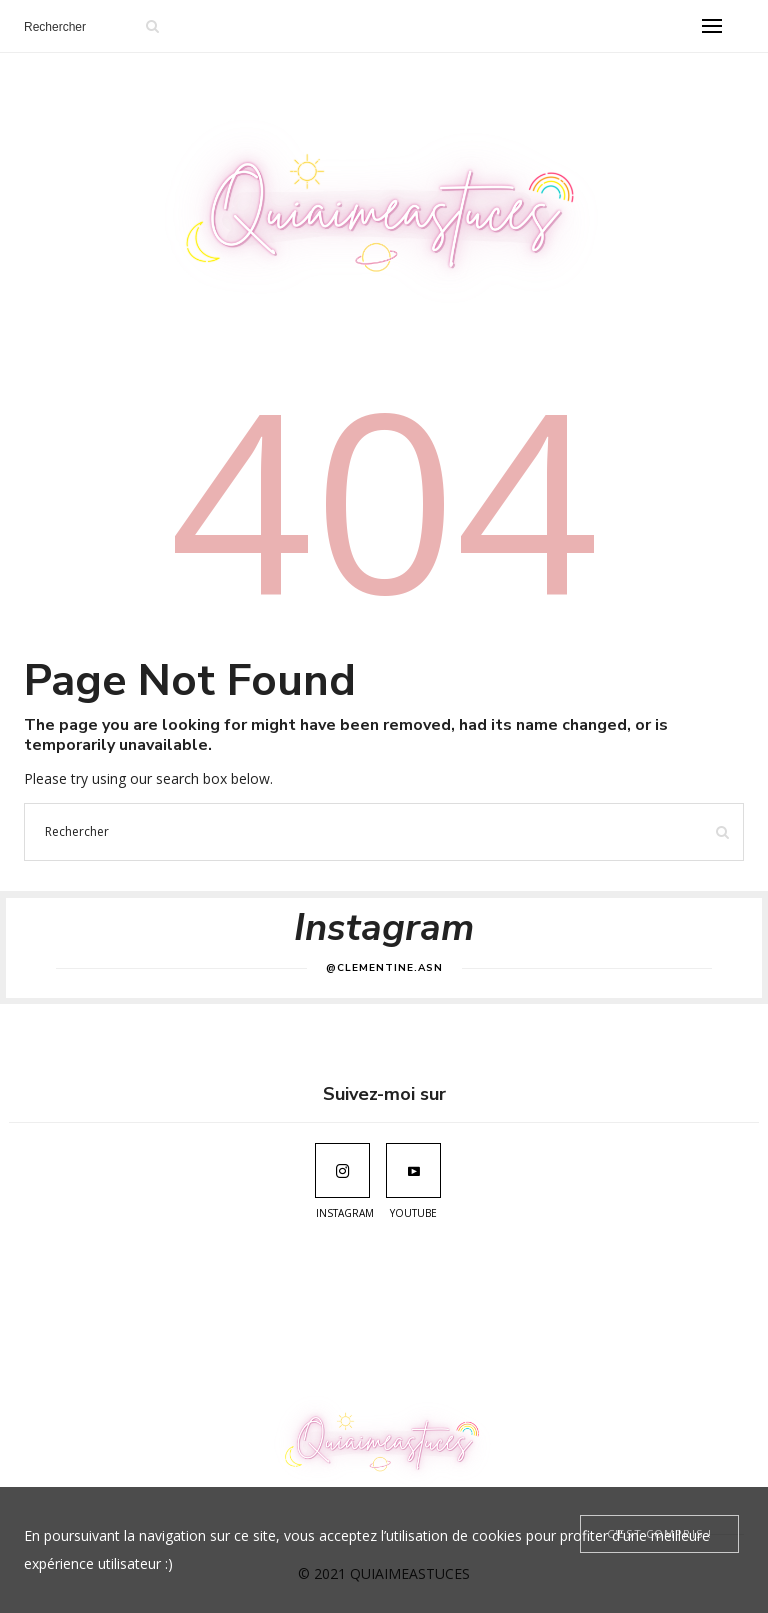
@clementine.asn (384, 968)
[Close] (659, 1534)
